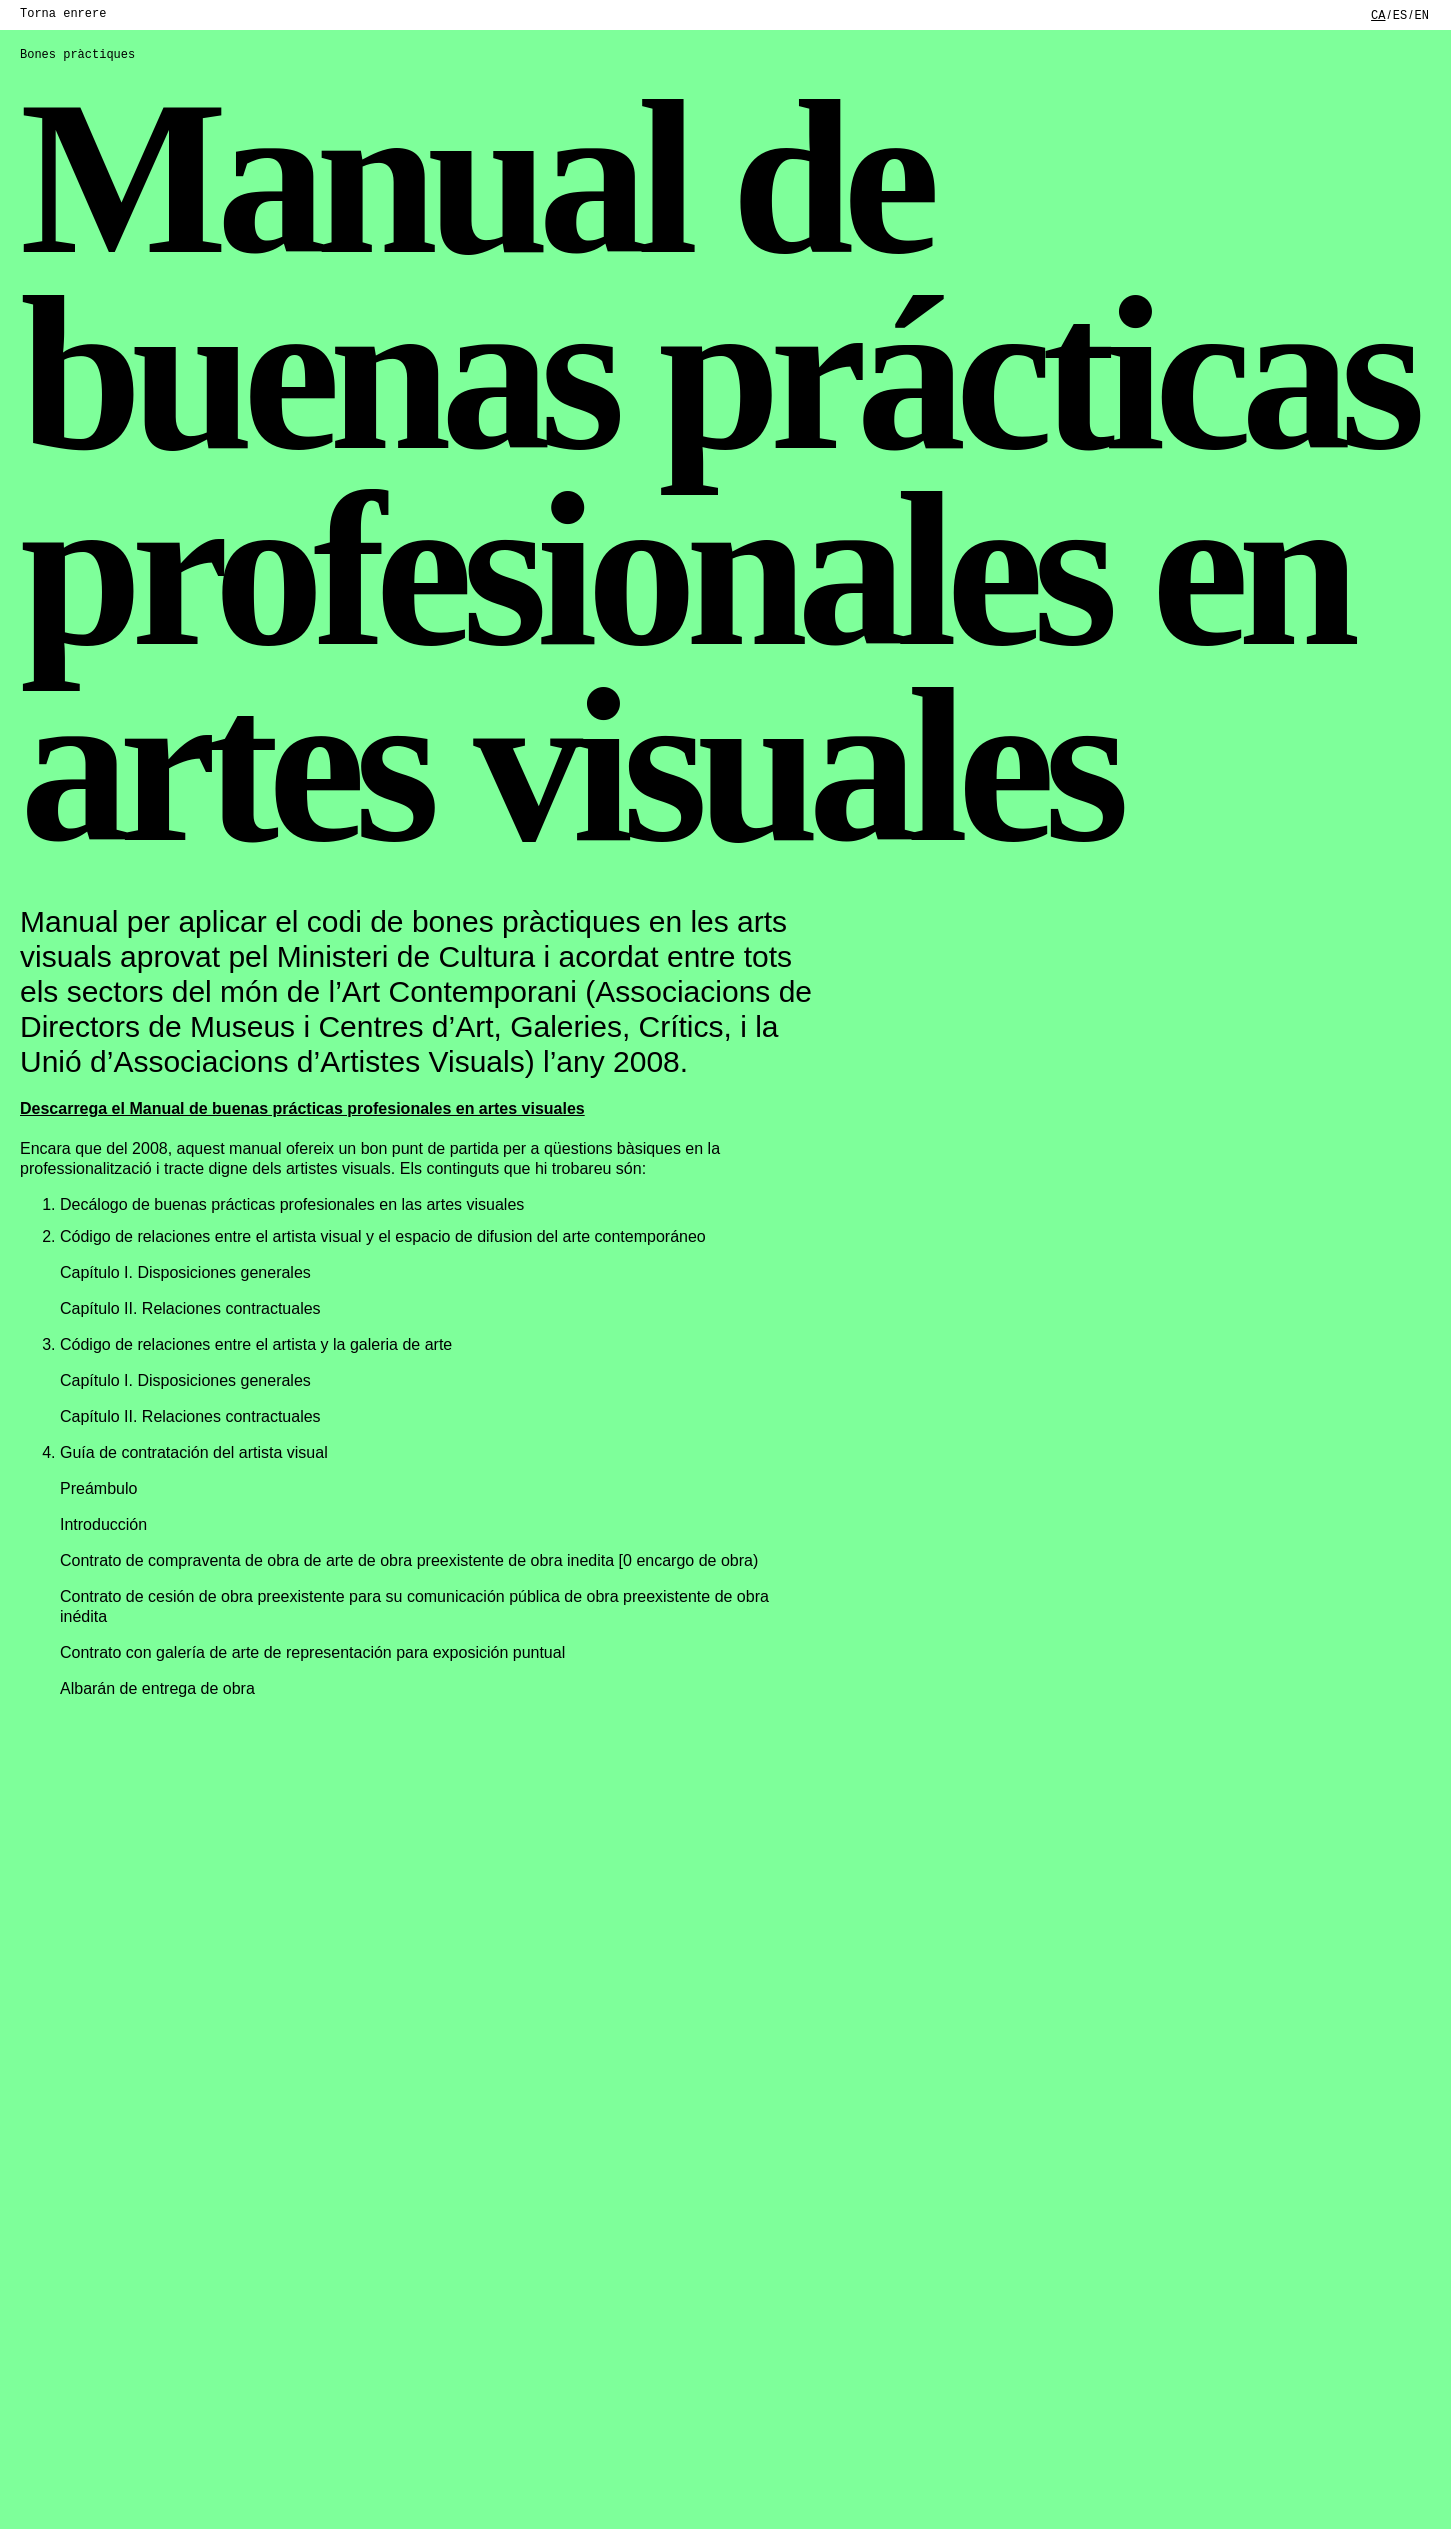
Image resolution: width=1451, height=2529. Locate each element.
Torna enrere (63, 14)
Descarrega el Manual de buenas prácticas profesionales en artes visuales (302, 1108)
